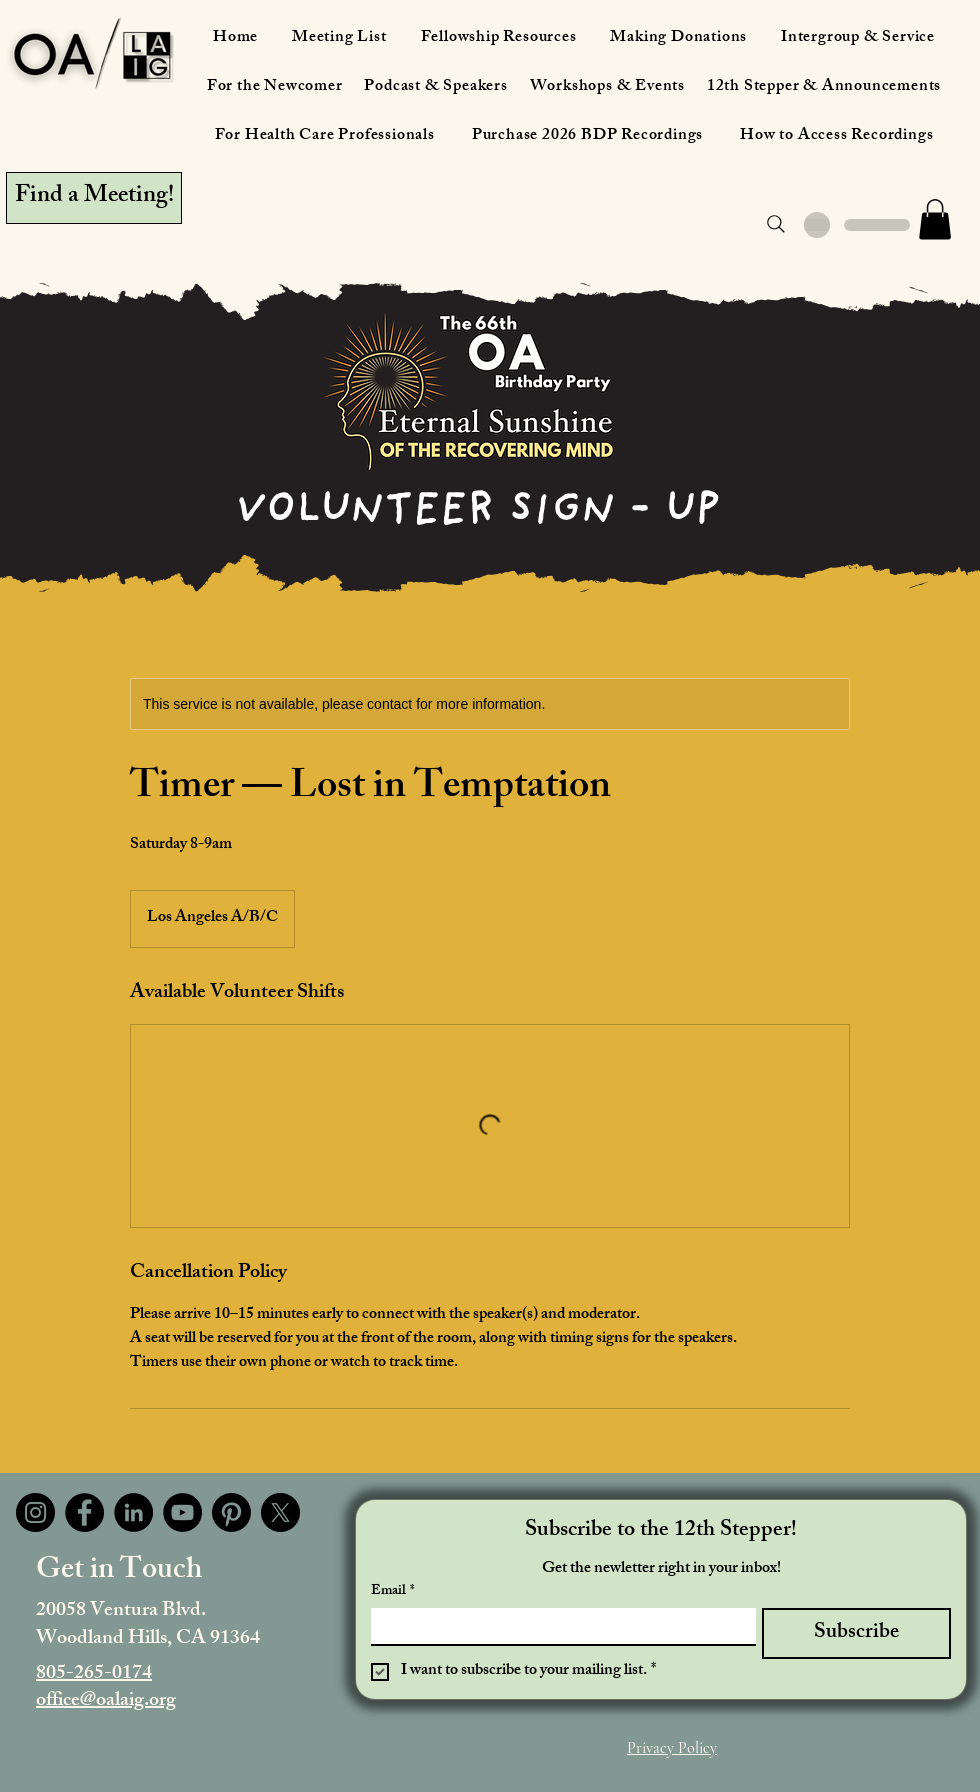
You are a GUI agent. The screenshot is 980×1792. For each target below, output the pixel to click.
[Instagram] (35, 1512)
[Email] (557, 1626)
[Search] (776, 224)
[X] (280, 1512)
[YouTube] (182, 1512)
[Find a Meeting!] (94, 198)
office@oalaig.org (106, 1701)
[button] (935, 219)
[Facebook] (84, 1512)
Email (393, 1591)
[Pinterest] (231, 1512)
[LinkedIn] (133, 1512)
